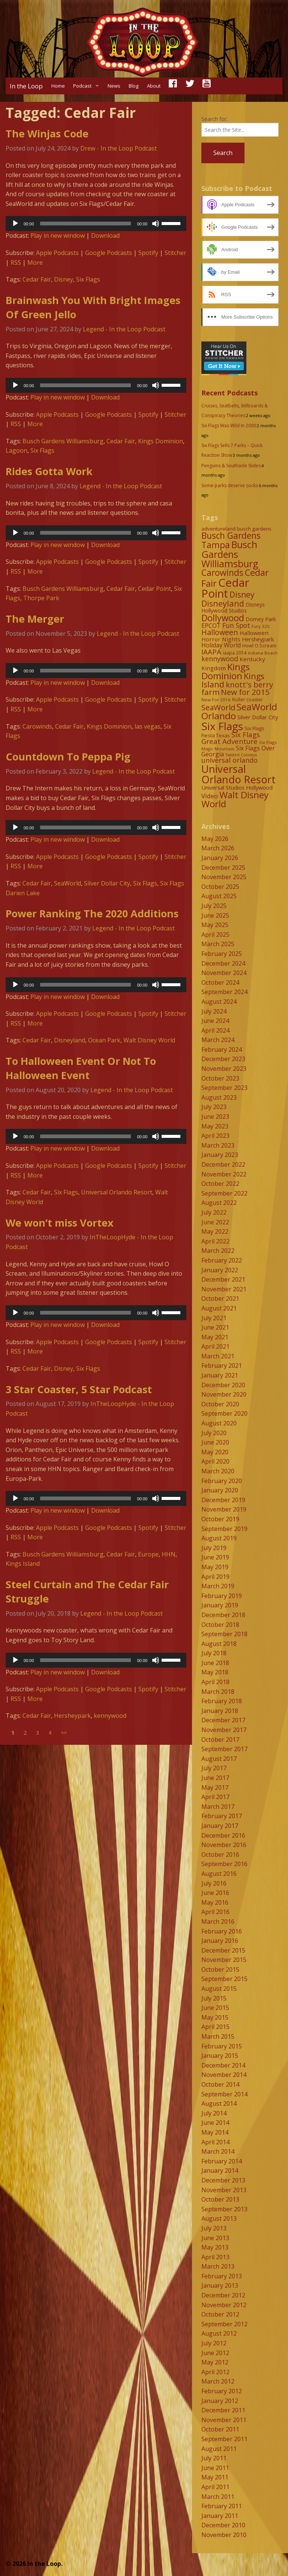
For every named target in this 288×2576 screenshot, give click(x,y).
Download (105, 235)
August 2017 (219, 1759)
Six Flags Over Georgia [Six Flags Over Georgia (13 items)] (238, 751)
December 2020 (223, 1385)
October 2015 (220, 1969)
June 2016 (215, 1893)
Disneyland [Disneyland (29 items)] (222, 603)
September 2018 (224, 1634)
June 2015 (215, 2008)
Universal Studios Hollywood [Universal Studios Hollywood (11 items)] (237, 787)
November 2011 (223, 2420)
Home (58, 85)
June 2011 (215, 2468)
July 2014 (213, 2113)
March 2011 (217, 2497)
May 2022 (214, 1231)
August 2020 (219, 1423)
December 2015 (223, 1950)
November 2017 (223, 1730)
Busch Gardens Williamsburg (63, 441)
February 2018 (221, 1701)
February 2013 (221, 2276)
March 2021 (217, 1356)
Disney (63, 279)
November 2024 (223, 973)
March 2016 (217, 1921)
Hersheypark (72, 1715)
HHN (169, 1554)
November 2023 (223, 1068)
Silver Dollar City (107, 883)
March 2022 (217, 1250)
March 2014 (217, 2151)
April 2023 (215, 1135)
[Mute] (155, 223)
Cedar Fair (36, 279)
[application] (96, 223)
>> (64, 1732)
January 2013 (219, 2285)
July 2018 (213, 1653)
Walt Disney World (149, 1040)
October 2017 (220, 1739)
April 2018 (215, 1682)
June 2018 (215, 1663)
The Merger (35, 619)
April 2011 (215, 2487)
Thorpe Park (41, 598)
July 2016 (213, 1883)
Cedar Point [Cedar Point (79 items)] (225, 588)
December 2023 (223, 1059)
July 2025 (213, 906)
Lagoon (16, 450)
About (153, 85)
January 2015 (219, 2055)
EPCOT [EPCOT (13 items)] (211, 626)
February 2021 (221, 1365)
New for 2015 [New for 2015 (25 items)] (245, 692)
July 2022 (213, 1212)
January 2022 (219, 1270)
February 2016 (221, 1931)
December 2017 (223, 1720)
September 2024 (224, 992)
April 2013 (215, 2257)
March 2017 (217, 1806)
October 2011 (220, 2429)
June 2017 (215, 1778)
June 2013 (215, 2238)
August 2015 (219, 1988)
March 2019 (217, 1586)
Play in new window (57, 235)
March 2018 (217, 1692)
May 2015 (214, 2017)
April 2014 (215, 2142)
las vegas (147, 726)
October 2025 (220, 887)
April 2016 (215, 1912)
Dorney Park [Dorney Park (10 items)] (261, 619)
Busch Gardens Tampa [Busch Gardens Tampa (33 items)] (231, 540)
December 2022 (223, 1164)
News (114, 85)
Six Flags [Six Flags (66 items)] (222, 726)
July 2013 (213, 2228)
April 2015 (215, 2027)
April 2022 (215, 1241)
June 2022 (215, 1222)
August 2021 (219, 1308)
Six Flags (88, 279)
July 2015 (213, 1998)
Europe (148, 1554)
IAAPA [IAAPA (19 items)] (211, 651)
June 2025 (215, 915)
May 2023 (214, 1126)
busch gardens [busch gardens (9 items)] (254, 528)
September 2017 (224, 1749)
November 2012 (223, 2305)
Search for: (214, 118)
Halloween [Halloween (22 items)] (219, 632)
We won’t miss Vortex (60, 1223)
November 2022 (223, 1174)
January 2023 (219, 1155)
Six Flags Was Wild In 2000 (228, 425)
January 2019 (219, 1605)
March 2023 (217, 1145)
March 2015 (217, 2036)
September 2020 (224, 1413)
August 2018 (219, 1644)
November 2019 (223, 1509)
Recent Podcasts (229, 392)
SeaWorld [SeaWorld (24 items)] (218, 707)
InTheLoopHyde (112, 1237)
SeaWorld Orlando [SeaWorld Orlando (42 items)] (239, 711)
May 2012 (214, 2362)
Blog (133, 85)
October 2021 (220, 1298)
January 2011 (219, 2516)
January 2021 (219, 1375)
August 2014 (219, 2103)
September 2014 (224, 2094)
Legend (93, 329)
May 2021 (214, 1337)
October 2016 (220, 1854)
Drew (87, 148)
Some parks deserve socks (229, 485)
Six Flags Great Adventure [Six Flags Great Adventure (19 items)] (230, 738)
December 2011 (223, 2410)
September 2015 (224, 1979)
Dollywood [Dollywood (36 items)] (222, 618)
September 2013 (224, 2209)
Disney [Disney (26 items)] (242, 594)
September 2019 (224, 1529)
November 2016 (223, 1845)
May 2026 (214, 839)
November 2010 (223, 2535)
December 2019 (223, 1500)
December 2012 (223, 2295)
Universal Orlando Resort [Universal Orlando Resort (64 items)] (238, 774)
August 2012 (219, 2333)
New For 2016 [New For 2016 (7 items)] (216, 699)
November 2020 (223, 1394)
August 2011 (219, 2449)
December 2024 (223, 963)
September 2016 (224, 1864)
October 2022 (220, 1183)
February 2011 (221, 2506)
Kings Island (23, 1563)
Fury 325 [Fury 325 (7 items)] (261, 626)
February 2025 (221, 954)
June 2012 (215, 2353)
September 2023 (224, 1088)
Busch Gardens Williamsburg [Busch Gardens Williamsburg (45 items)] (229, 554)
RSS (15, 262)
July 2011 (213, 2458)
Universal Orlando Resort (116, 1192)
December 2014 (223, 2065)
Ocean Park (104, 1040)
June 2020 (215, 1442)
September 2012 (224, 2324)
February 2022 (221, 1260)
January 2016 (219, 1940)
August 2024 (219, 1001)
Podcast (82, 85)
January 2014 (219, 2170)
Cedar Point (154, 588)
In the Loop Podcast (128, 148)
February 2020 (221, 1481)
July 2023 (213, 1107)
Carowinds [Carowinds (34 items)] (222, 572)
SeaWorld (67, 883)
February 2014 (221, 2161)
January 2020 (219, 1490)
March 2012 (217, 2381)
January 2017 (219, 1826)
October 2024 (220, 982)
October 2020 (220, 1404)
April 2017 (215, 1797)
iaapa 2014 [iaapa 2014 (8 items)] (234, 653)
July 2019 (213, 1548)
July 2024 (213, 1011)
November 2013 (223, 2190)
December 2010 (223, 2525)
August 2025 (219, 896)
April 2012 (215, 2372)
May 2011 (214, 2477)
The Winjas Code (47, 133)
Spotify (148, 253)
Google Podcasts (108, 253)
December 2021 (223, 1279)
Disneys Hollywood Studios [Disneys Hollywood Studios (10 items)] (233, 607)
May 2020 (214, 1452)
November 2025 (223, 877)
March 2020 (217, 1471)
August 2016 (219, 1873)
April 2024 (215, 1030)
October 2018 (220, 1624)
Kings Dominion (160, 441)
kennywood (110, 1715)
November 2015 (223, 1960)
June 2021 (215, 1327)
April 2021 (215, 1346)
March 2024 (217, 1040)
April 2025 (215, 934)
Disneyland (69, 1040)
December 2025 (223, 867)
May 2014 (214, 2132)
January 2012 (219, 2401)
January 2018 (219, 1711)
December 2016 (223, 1835)
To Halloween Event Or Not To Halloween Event (81, 1068)
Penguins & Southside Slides (231, 465)
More (35, 262)
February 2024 (221, 1049)
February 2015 (221, 2046)
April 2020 (215, 1461)
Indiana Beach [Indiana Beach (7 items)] (263, 653)
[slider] (85, 223)
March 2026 (217, 848)
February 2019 (221, 1596)
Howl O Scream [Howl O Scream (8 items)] (259, 646)
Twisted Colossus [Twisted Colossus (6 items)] (241, 754)
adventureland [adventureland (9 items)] (218, 528)
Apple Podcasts (57, 253)
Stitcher (175, 253)
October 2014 (220, 2084)
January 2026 (219, 858)
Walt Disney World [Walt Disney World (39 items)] (234, 799)
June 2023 (215, 1116)
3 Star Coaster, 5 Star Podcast (79, 1389)
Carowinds (37, 726)
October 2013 (220, 2199)
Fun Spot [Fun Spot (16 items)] (236, 625)
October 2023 (220, 1078)
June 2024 (215, 1021)
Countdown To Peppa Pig (68, 756)
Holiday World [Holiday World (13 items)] (221, 645)
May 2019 (214, 1567)
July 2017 (213, 1768)
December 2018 (223, 1615)
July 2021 (213, 1318)
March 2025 (217, 944)
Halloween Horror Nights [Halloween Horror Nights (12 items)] (234, 636)
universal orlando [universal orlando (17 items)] (229, 760)
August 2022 (219, 1203)
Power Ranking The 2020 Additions (92, 913)
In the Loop (26, 86)
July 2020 (213, 1433)
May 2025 (214, 925)
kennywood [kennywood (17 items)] (219, 658)
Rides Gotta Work (49, 471)
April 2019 (215, 1577)
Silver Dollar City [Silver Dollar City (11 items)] (257, 717)
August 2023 (219, 1097)
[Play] (15, 223)
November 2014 (223, 2075)
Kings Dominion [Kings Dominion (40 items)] (225, 671)
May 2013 (214, 2247)
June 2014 (215, 2122)
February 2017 (221, 1816)
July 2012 (213, 2343)
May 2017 (214, 1787)
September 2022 (224, 1193)
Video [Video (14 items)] (209, 796)
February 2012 (221, 2391)
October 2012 (220, 2314)
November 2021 (223, 1289)
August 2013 (219, 2218)
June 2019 (215, 1557)
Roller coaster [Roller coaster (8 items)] (247, 699)
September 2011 (224, 2439)
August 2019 (219, 1538)
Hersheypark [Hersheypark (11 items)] (258, 639)
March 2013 (217, 2266)
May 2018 (214, 1672)
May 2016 (214, 1902)
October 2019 (220, 1519)
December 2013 (223, 2180)
